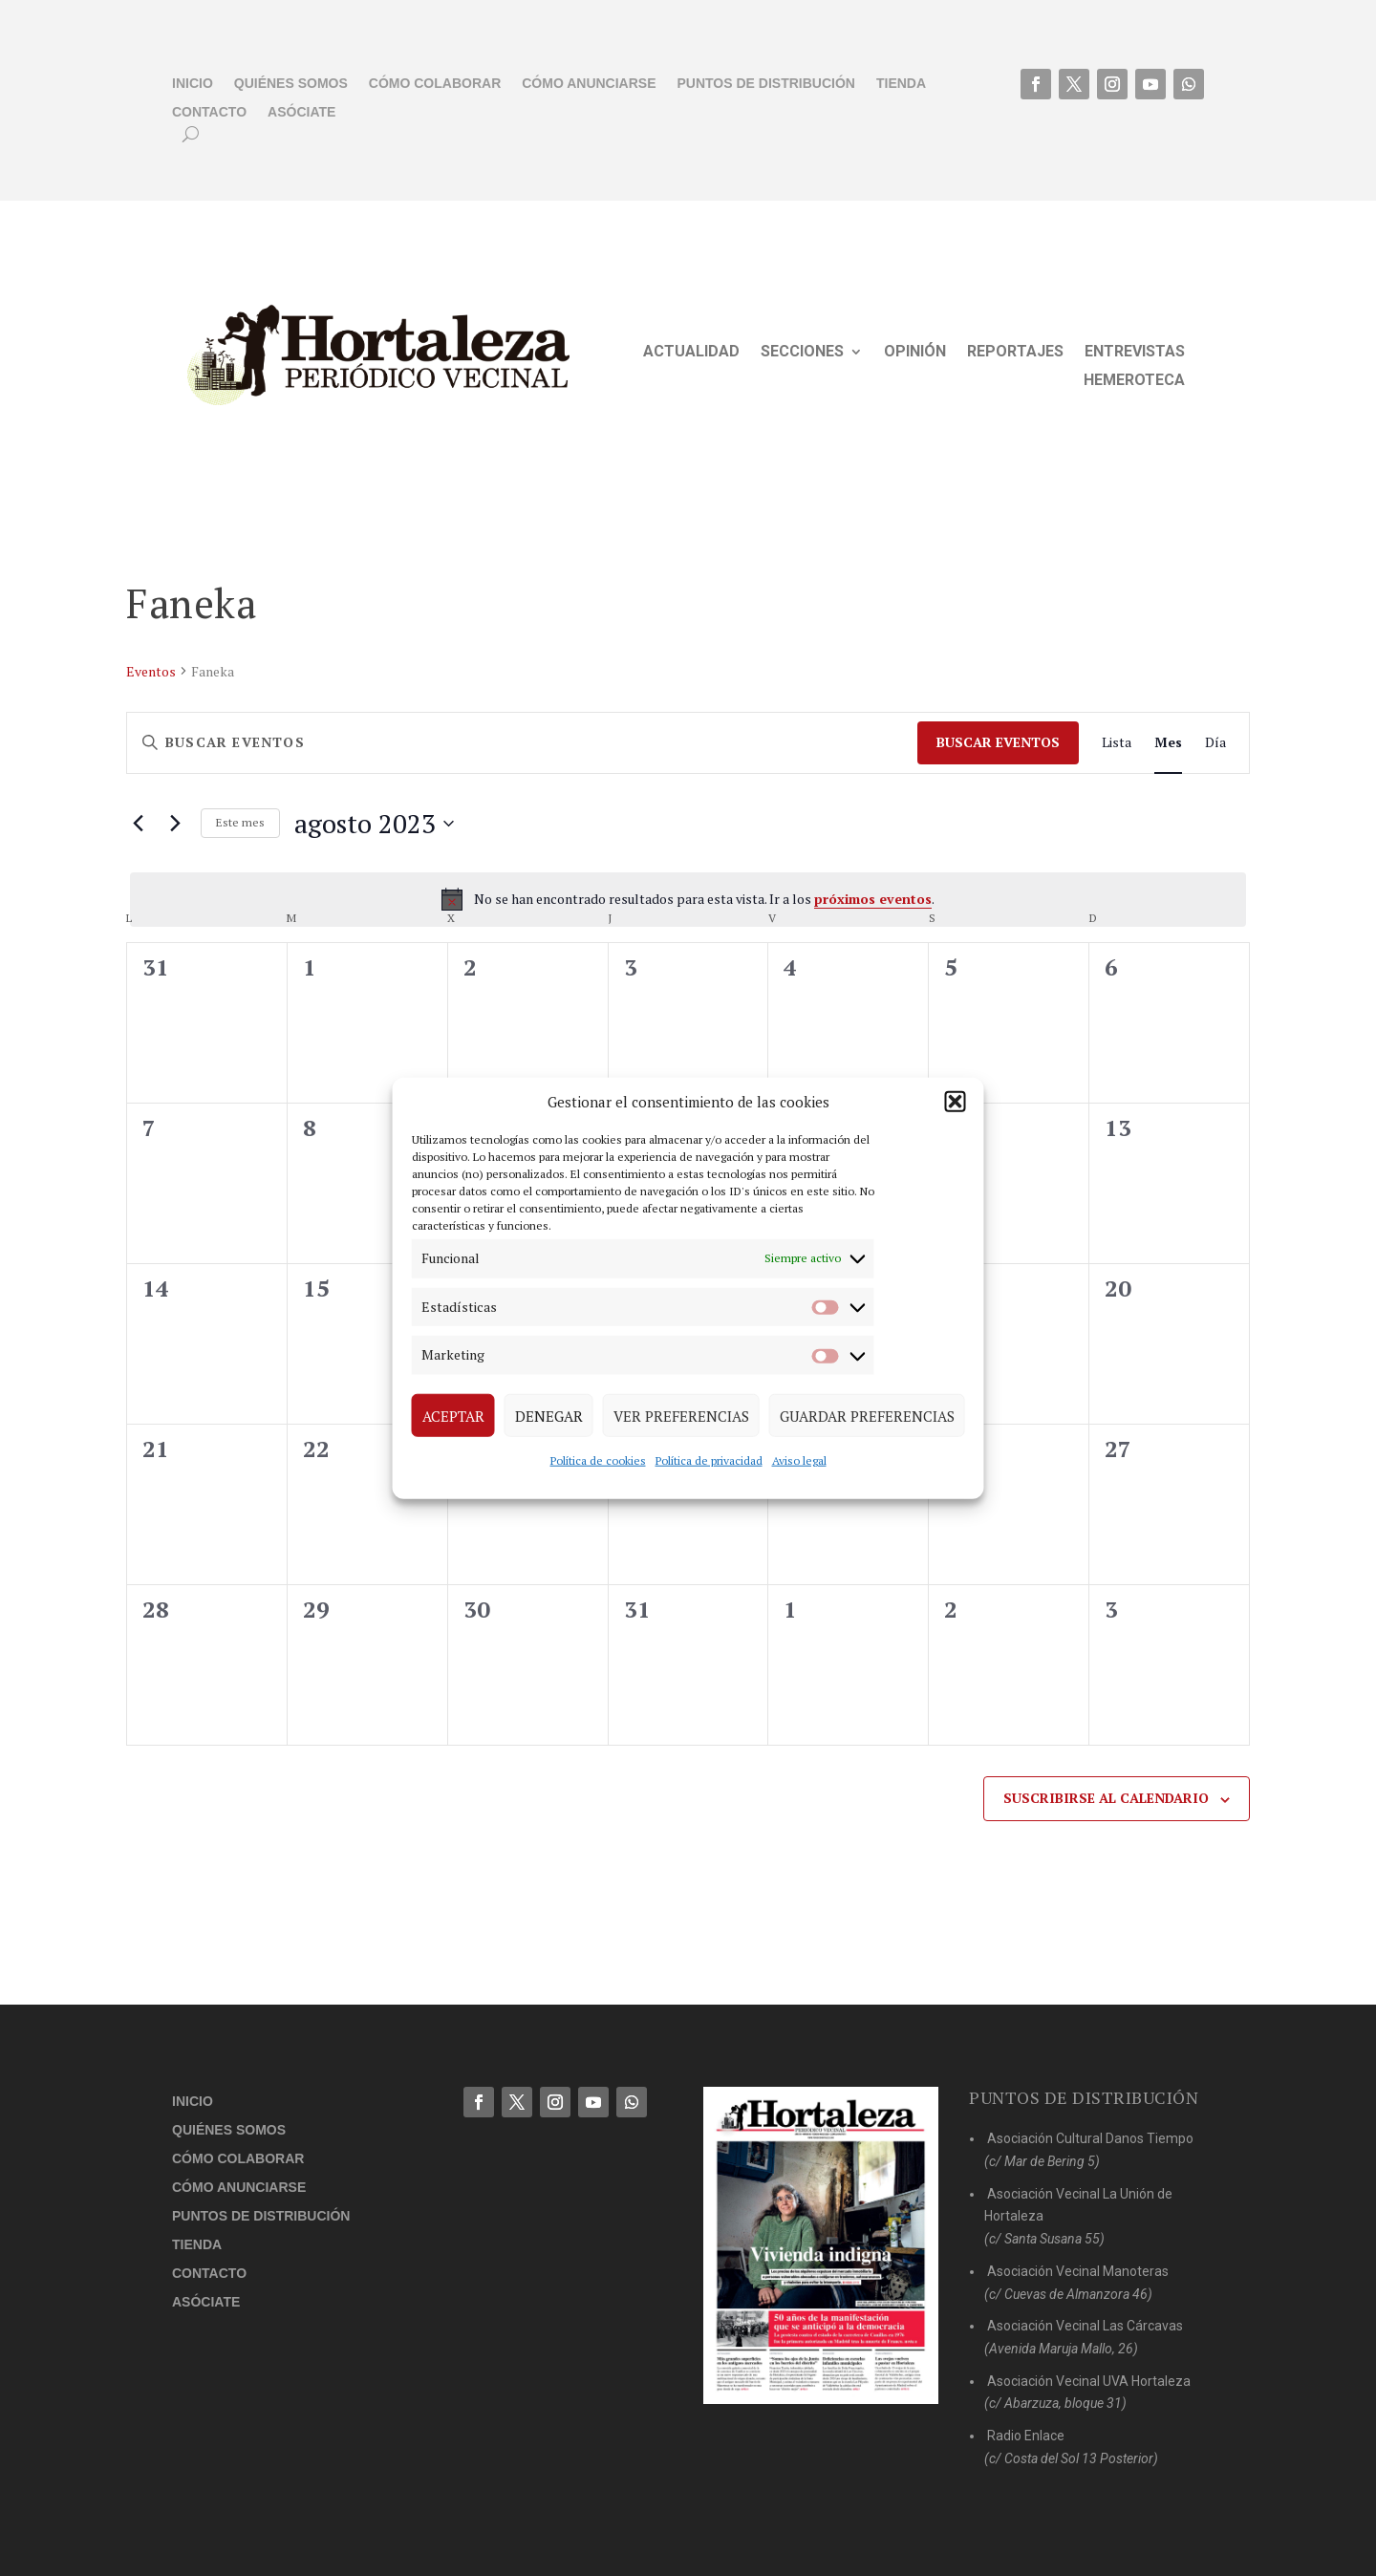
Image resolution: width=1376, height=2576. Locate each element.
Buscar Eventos (998, 742)
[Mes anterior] (137, 823)
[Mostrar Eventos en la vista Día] (1215, 743)
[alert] (688, 899)
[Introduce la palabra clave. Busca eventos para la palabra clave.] (522, 743)
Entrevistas (1135, 352)
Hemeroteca (1134, 381)
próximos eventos (873, 899)
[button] (955, 1101)
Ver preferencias (681, 1415)
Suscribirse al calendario (1106, 1798)
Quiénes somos (291, 83)
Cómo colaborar (435, 83)
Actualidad (691, 352)
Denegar (549, 1415)
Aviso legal (799, 1460)
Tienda (901, 83)
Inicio (192, 83)
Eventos (151, 671)
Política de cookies (598, 1460)
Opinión (915, 352)
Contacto (209, 112)
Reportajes (1015, 352)
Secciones (802, 352)
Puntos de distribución (766, 83)
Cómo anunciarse (589, 83)
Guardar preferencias (867, 1415)
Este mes (240, 822)
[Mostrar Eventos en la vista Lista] (1116, 743)
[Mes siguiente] (174, 823)
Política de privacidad (709, 1460)
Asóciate (301, 112)
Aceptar (453, 1415)
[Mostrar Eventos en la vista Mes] (1168, 743)
